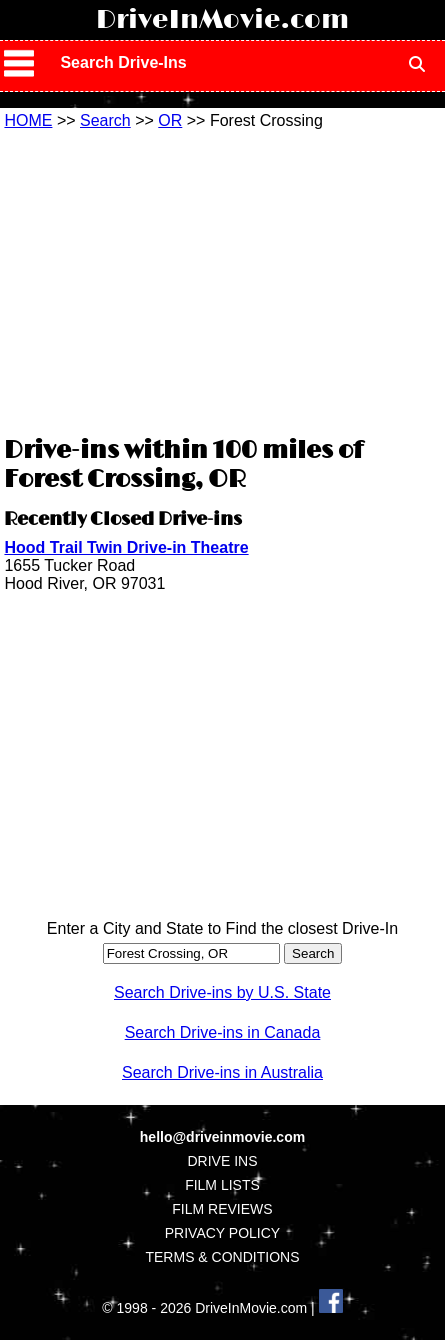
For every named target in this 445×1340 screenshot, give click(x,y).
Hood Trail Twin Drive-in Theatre (126, 547)
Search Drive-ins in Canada (223, 1032)
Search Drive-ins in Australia (222, 1072)
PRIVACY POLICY (222, 1233)
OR (170, 120)
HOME (28, 120)
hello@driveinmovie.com (222, 1137)
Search (105, 120)
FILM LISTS (222, 1185)
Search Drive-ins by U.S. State (222, 992)
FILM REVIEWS (222, 1209)
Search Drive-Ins (123, 62)
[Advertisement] (222, 280)
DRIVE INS (222, 1161)
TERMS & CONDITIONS (222, 1257)
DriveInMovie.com (222, 20)
